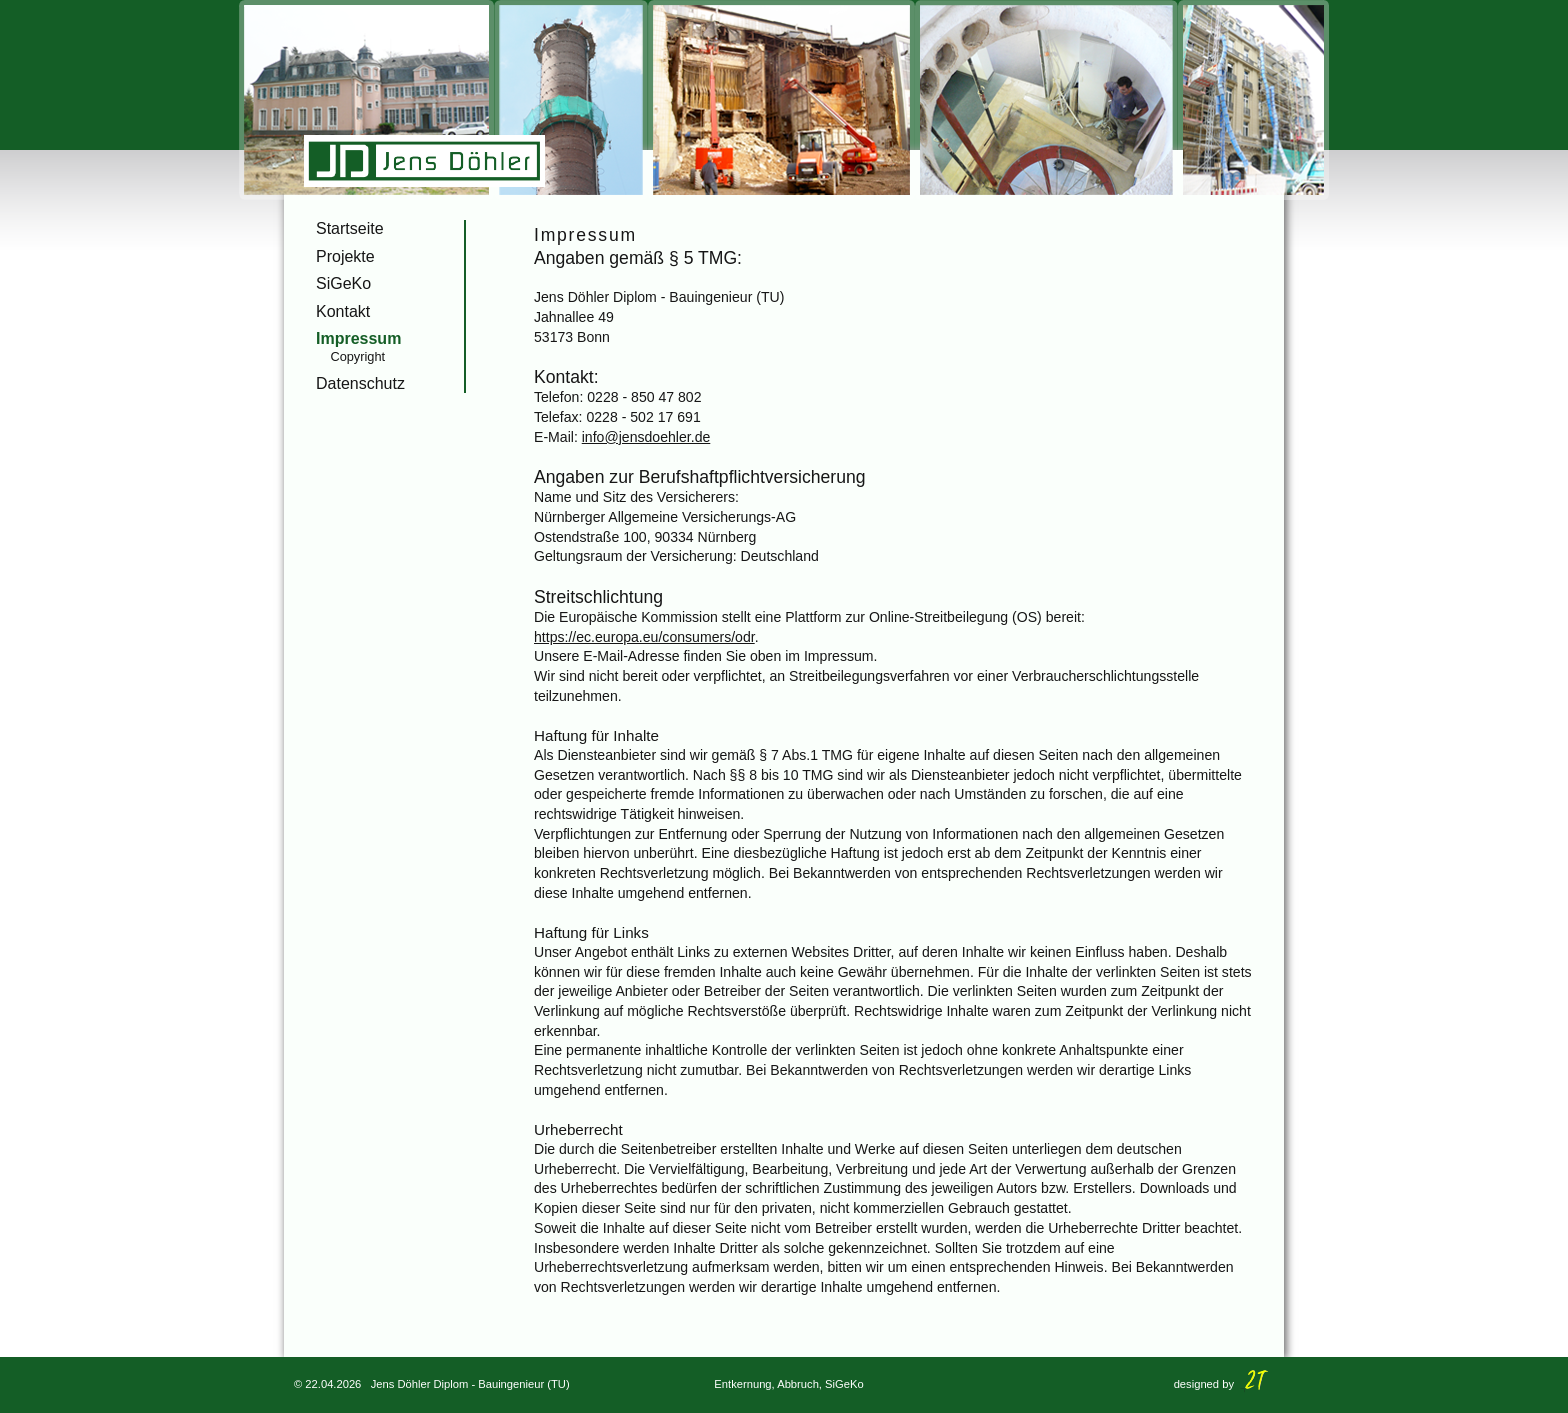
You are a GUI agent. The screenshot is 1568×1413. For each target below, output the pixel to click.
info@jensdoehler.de (646, 437)
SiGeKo (343, 283)
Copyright (357, 356)
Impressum (358, 338)
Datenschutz (360, 383)
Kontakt (343, 311)
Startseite (350, 228)
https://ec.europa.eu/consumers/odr (644, 637)
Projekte (345, 256)
